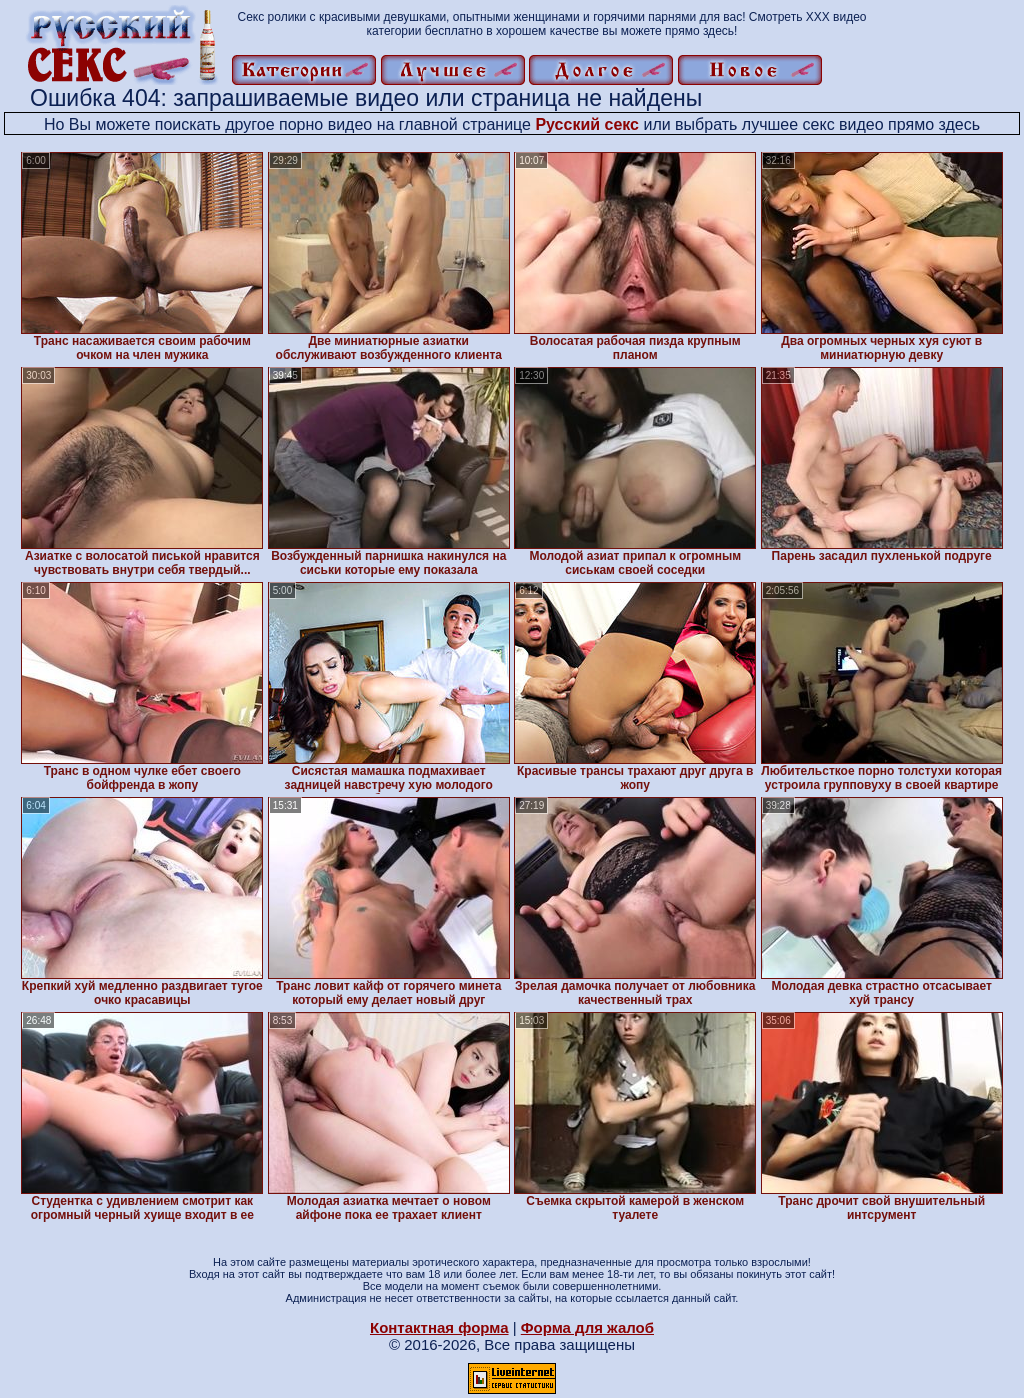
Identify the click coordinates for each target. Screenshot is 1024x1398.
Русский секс (587, 124)
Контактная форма (439, 1327)
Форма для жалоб (587, 1327)
